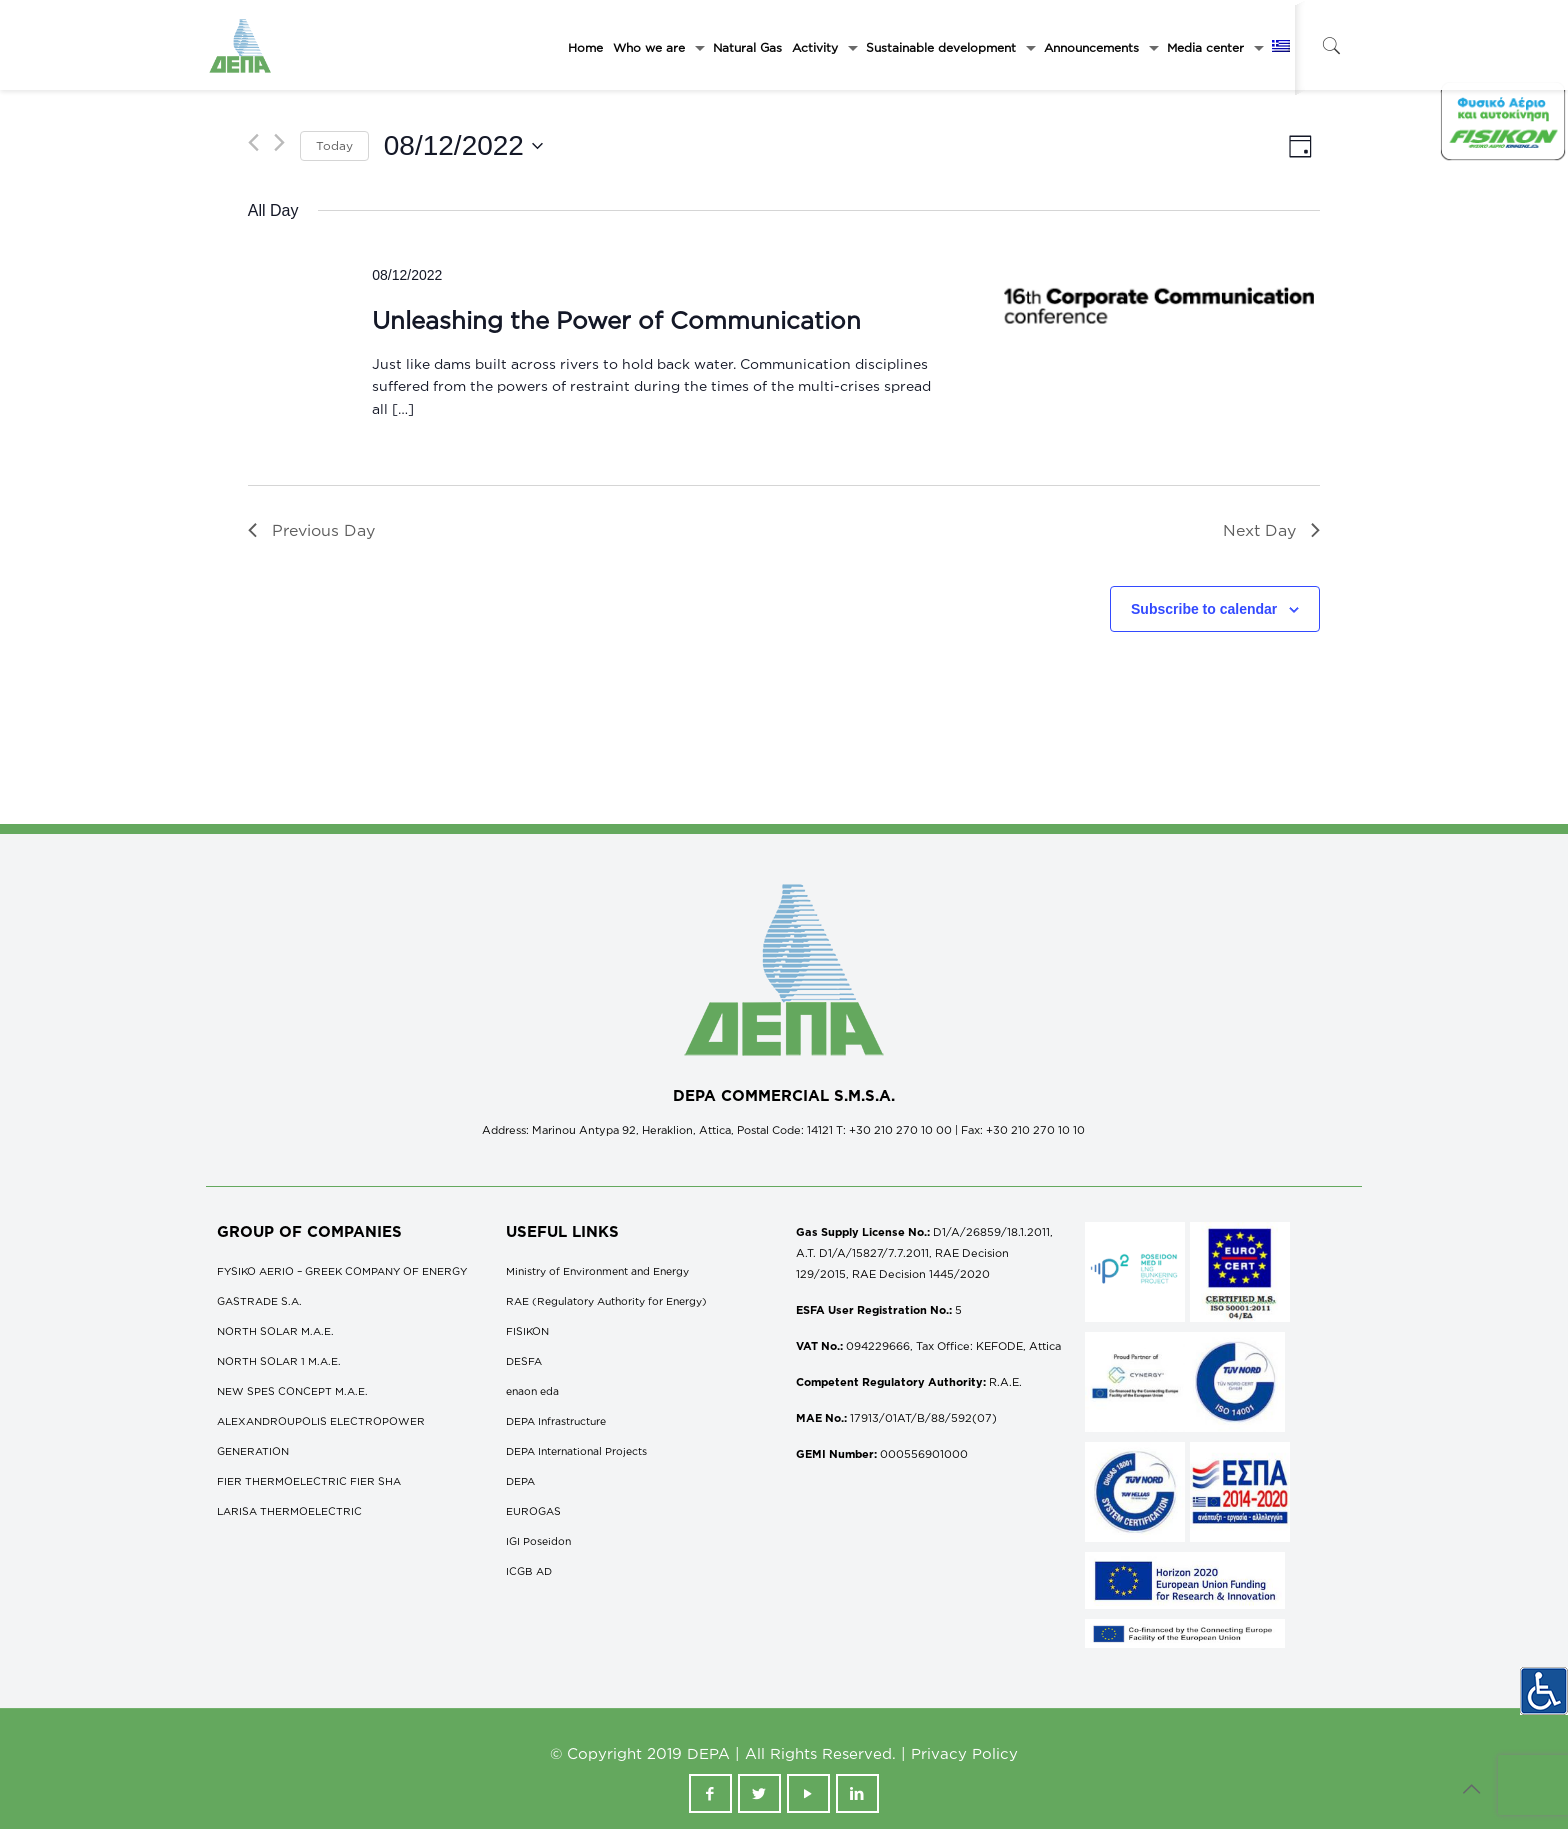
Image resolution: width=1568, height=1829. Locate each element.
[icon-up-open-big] (1472, 1788)
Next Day (1271, 530)
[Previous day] (253, 142)
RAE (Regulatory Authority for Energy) (606, 1301)
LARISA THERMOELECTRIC (289, 1511)
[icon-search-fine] (1331, 45)
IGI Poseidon (538, 1541)
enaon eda (532, 1391)
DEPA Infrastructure (556, 1421)
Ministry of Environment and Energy (597, 1271)
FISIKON (527, 1331)
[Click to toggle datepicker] (463, 146)
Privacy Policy (964, 1753)
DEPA (520, 1481)
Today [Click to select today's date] (334, 145)
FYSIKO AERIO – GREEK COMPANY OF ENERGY (342, 1271)
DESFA (524, 1361)
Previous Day (311, 530)
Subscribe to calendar (1204, 609)
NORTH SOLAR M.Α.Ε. (275, 1331)
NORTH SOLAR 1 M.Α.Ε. (279, 1361)
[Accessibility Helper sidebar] (1544, 1690)
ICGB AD (529, 1571)
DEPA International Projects (576, 1451)
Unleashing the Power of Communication (616, 320)
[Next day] (279, 142)
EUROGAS (533, 1511)
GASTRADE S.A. (259, 1301)
